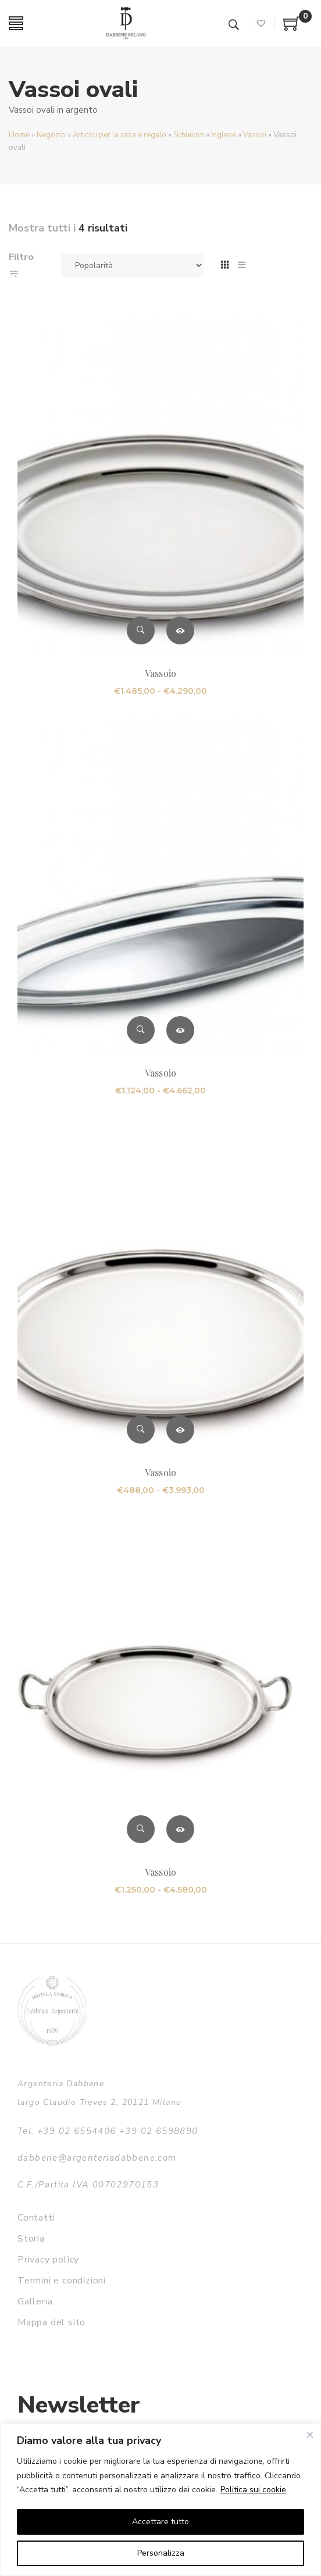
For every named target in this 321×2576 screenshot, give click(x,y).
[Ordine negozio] (132, 265)
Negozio (51, 135)
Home (19, 135)
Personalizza (160, 2553)
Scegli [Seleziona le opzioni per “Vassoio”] (180, 630)
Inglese (223, 135)
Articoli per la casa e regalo (119, 135)
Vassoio (160, 673)
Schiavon (188, 135)
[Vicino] (310, 2435)
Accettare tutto (160, 2521)
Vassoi (254, 135)
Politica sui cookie (253, 2489)
